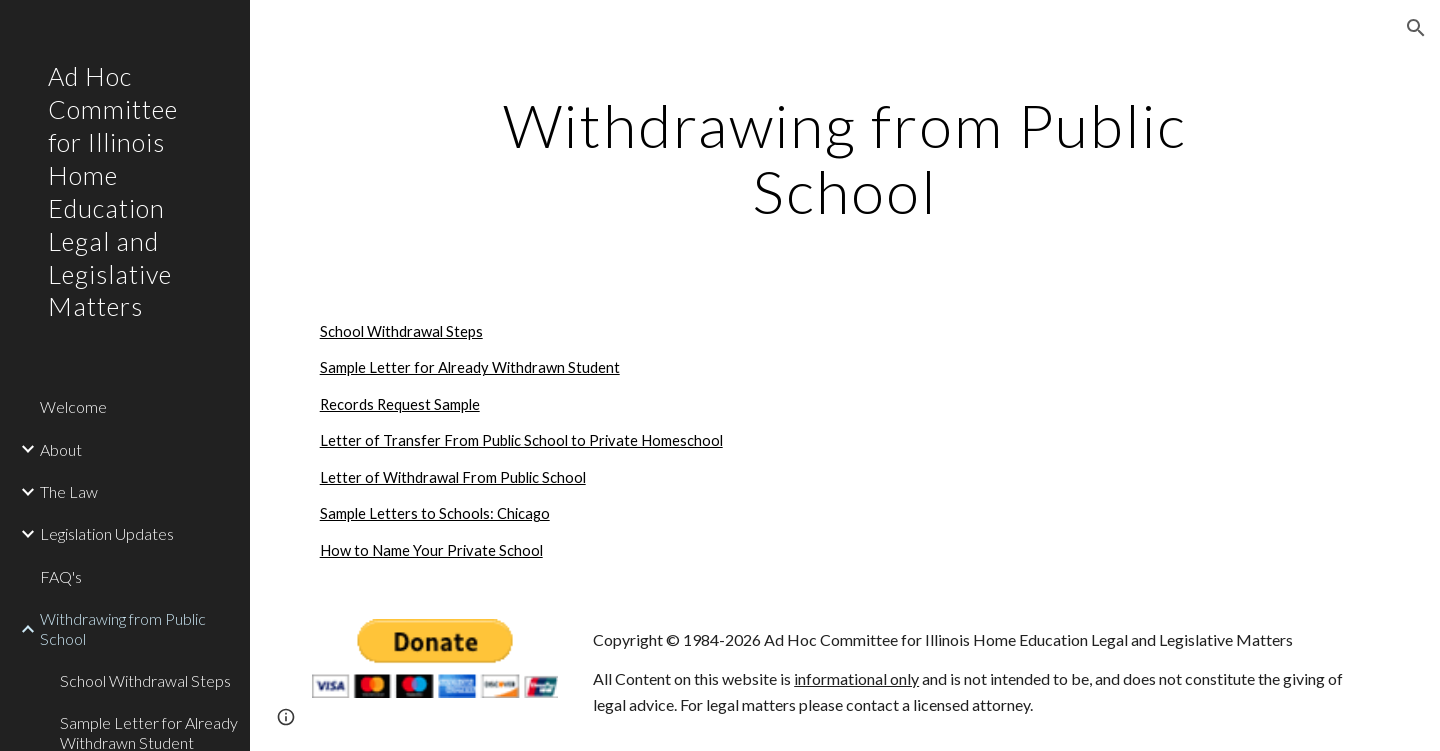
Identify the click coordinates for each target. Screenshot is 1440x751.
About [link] (61, 449)
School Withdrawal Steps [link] (145, 680)
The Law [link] (69, 491)
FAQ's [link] (61, 576)
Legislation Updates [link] (107, 533)
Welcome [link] (73, 406)
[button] (1416, 28)
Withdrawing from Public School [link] (123, 628)
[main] (845, 158)
